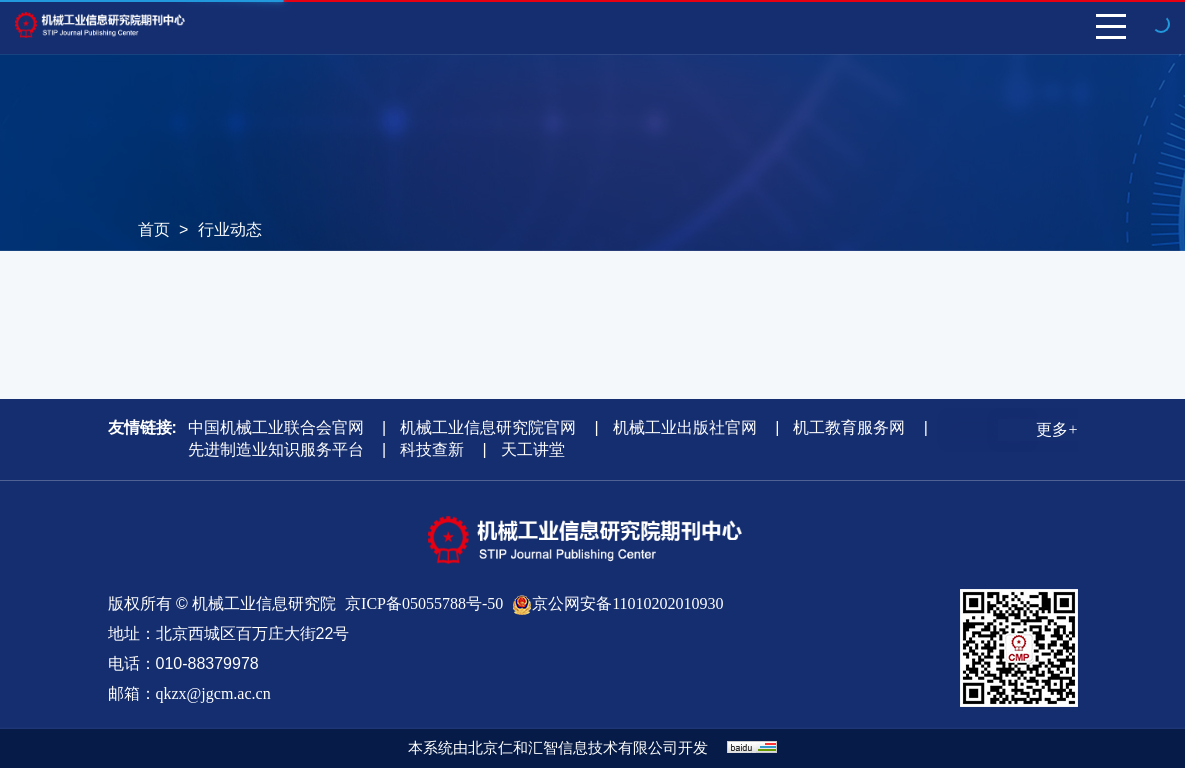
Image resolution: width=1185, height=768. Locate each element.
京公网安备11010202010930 (627, 603)
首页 (154, 229)
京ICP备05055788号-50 (424, 603)
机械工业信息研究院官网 (488, 427)
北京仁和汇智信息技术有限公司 (573, 748)
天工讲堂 (533, 449)
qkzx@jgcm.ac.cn (213, 693)
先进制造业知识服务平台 (276, 449)
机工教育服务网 (849, 427)
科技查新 (432, 449)
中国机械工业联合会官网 (276, 427)
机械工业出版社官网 (685, 427)
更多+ (1056, 429)
